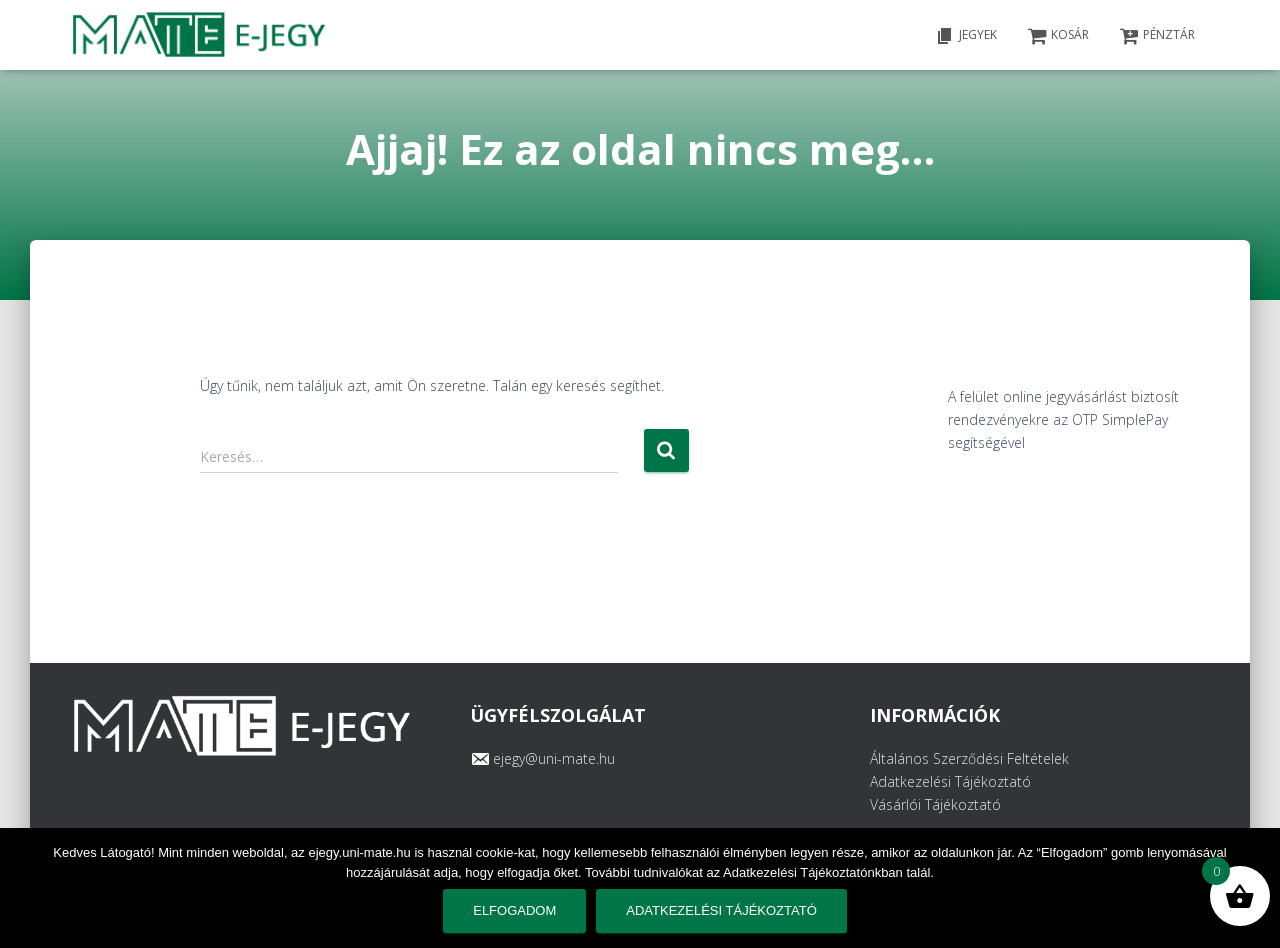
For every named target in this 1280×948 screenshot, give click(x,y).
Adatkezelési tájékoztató (721, 910)
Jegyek (966, 36)
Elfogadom (514, 910)
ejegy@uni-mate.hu (554, 758)
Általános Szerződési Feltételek (969, 758)
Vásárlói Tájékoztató (935, 804)
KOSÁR (1058, 36)
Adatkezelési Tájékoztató (950, 781)
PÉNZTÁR (1157, 36)
